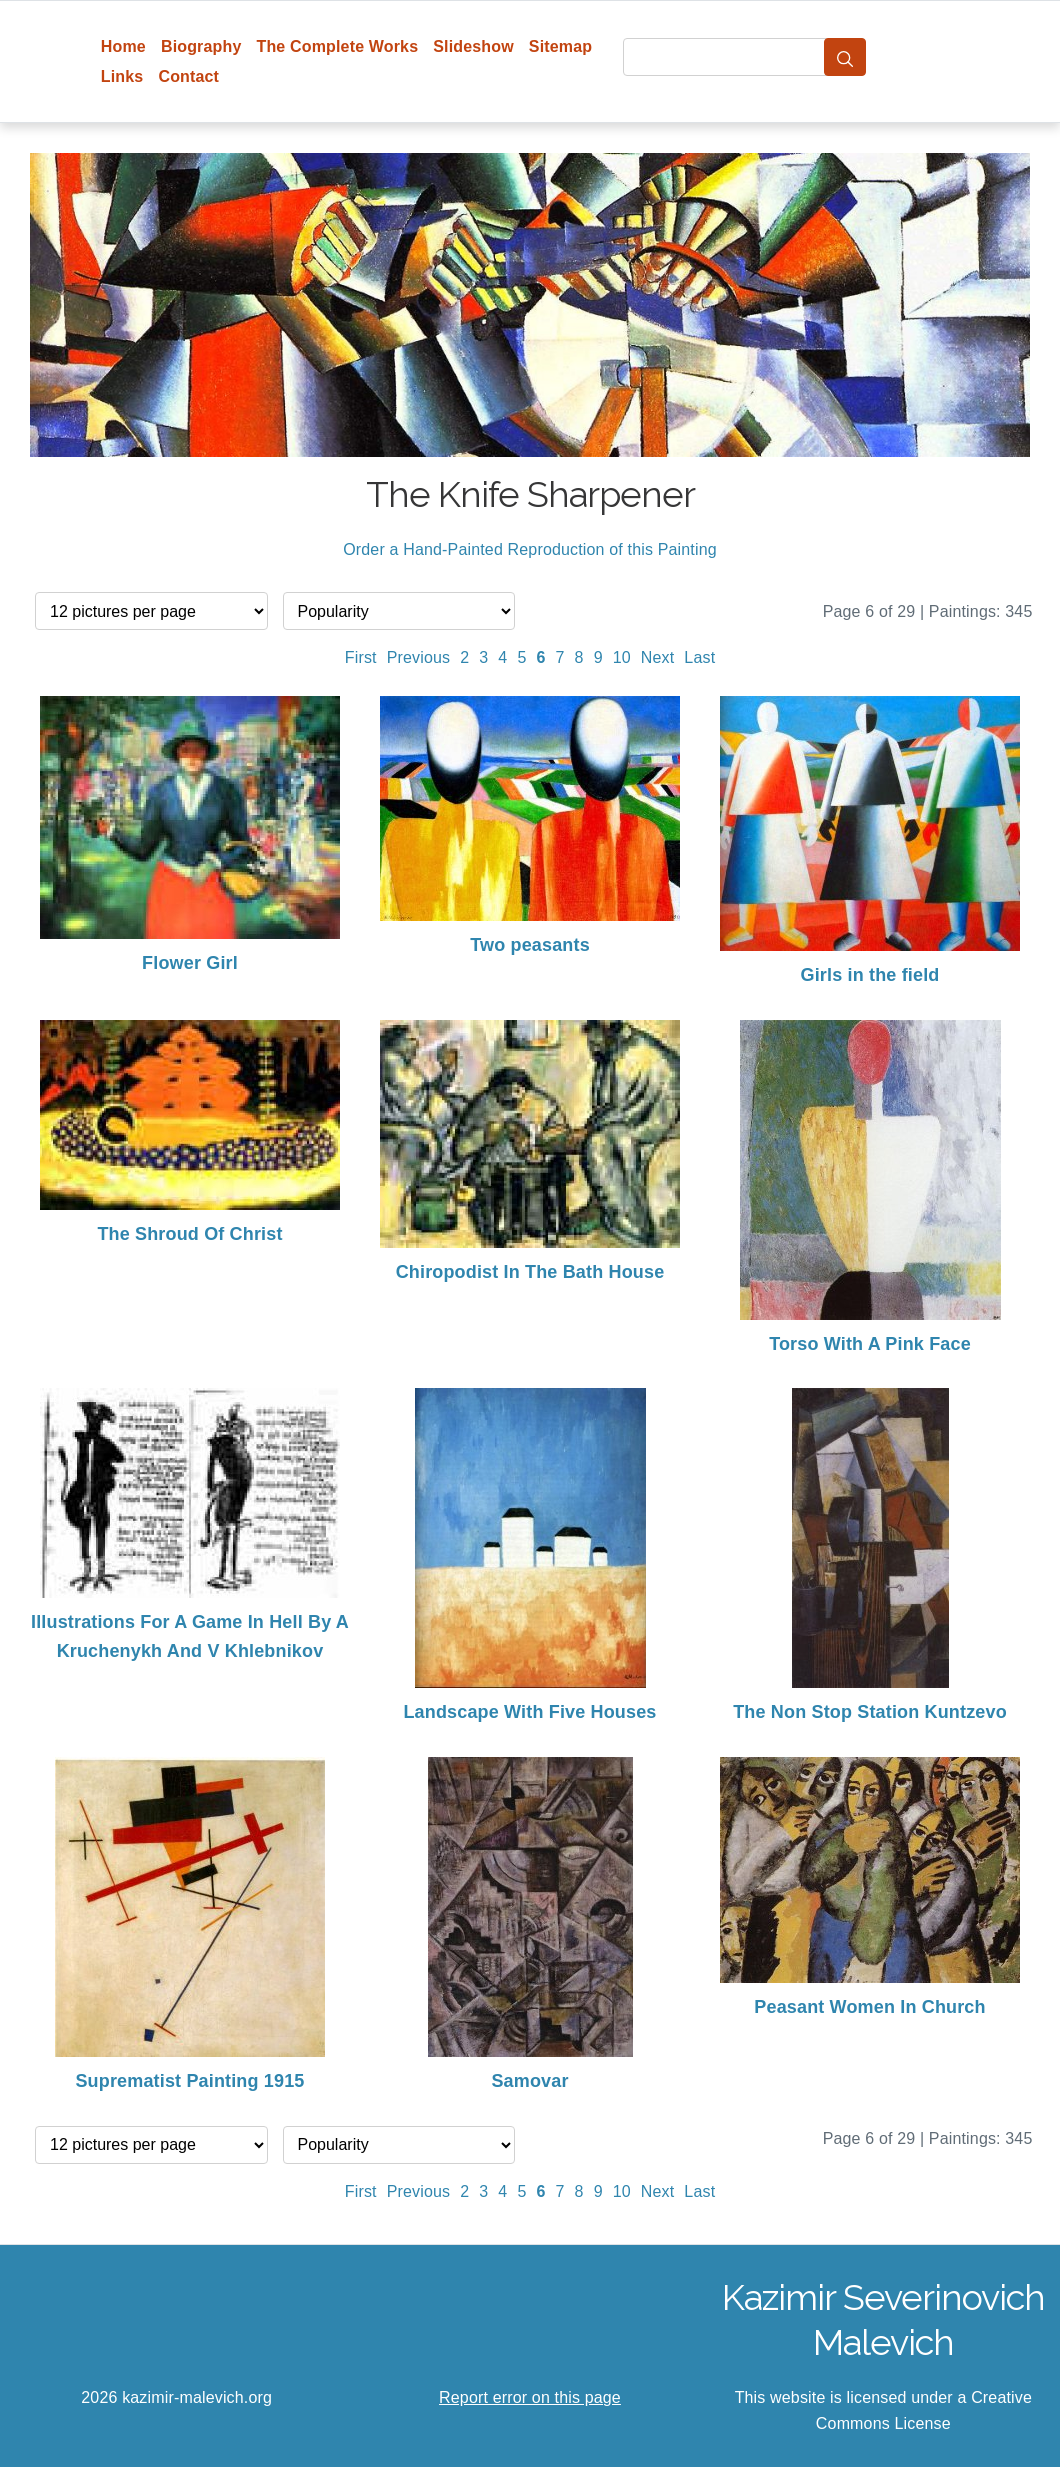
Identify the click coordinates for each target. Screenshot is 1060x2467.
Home (123, 46)
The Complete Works (337, 46)
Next (658, 657)
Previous (419, 657)
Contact (188, 76)
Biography (201, 46)
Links (122, 76)
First (361, 657)
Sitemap (560, 46)
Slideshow (473, 46)
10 (622, 657)
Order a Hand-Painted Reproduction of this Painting (530, 549)
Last (699, 657)
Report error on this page (530, 2397)
